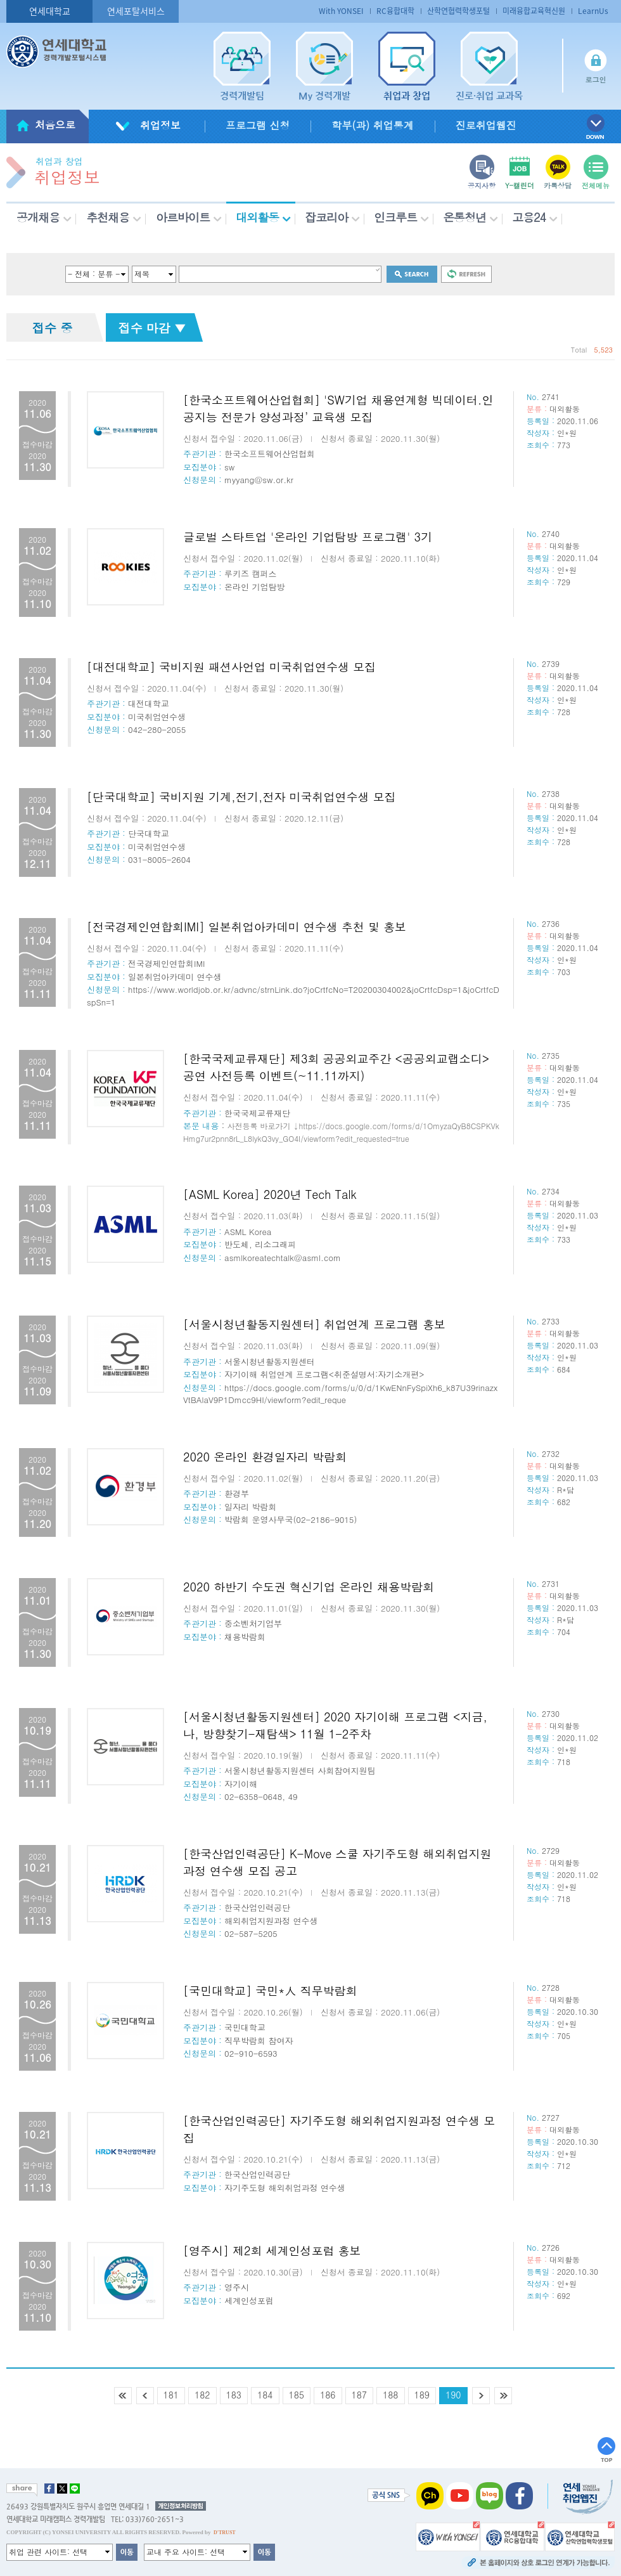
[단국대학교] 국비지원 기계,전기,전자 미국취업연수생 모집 (241, 797)
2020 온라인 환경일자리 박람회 (265, 1457)
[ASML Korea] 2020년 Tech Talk (270, 1194)
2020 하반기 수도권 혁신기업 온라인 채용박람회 (308, 1587)
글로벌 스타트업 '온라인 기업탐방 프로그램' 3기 (307, 537)
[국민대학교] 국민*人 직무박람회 (270, 1990)
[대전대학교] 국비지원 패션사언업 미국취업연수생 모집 (231, 667)
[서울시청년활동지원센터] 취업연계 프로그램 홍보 (314, 1324)
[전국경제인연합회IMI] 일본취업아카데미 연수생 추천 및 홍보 (246, 927)
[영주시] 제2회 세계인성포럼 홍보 (272, 2250)
